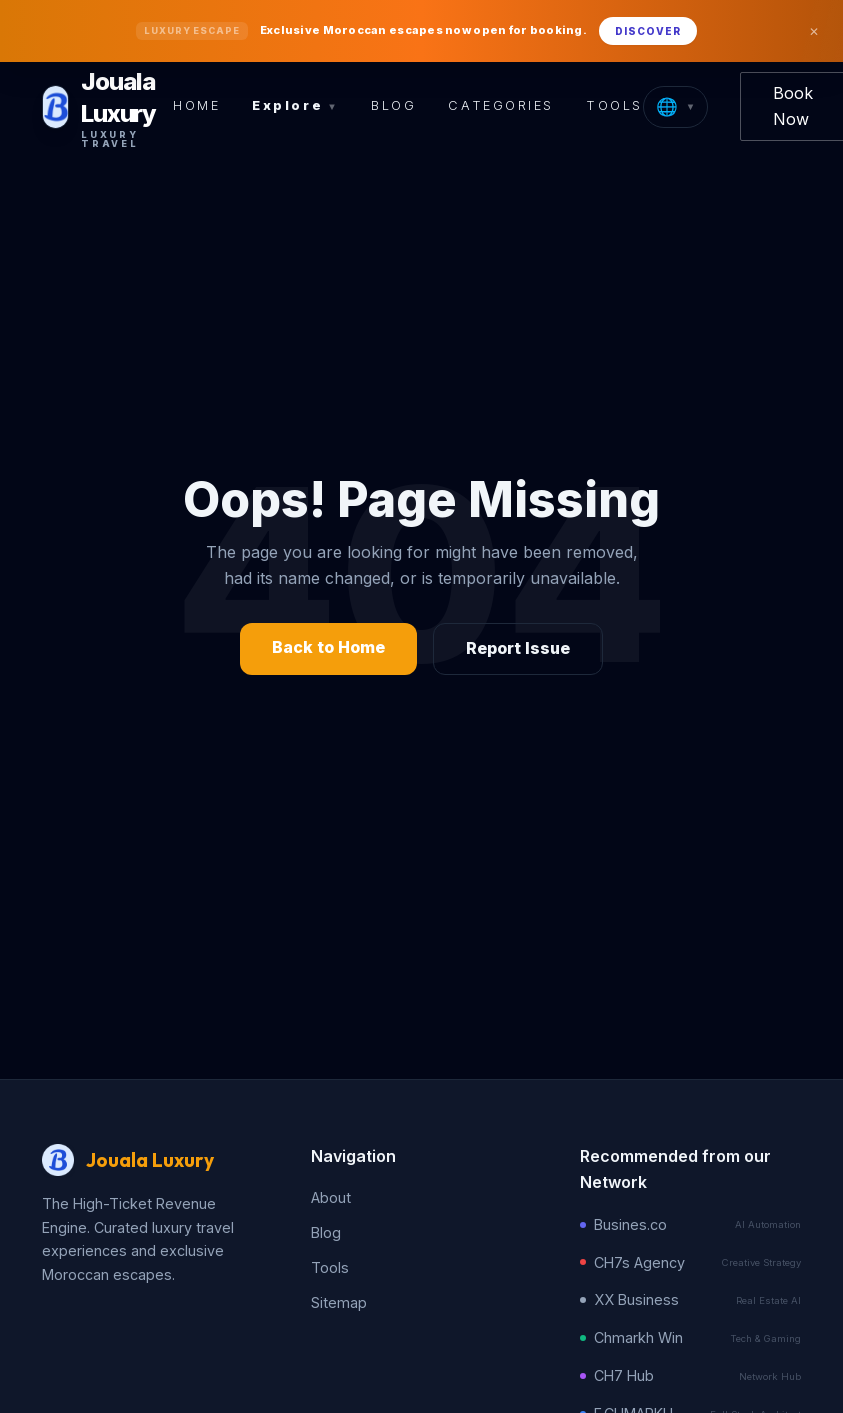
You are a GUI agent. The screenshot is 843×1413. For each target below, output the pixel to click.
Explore (295, 106)
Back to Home (328, 647)
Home (196, 105)
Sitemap (339, 1302)
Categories (501, 105)
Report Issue (518, 648)
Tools (614, 105)
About (331, 1197)
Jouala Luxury (150, 1160)
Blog (393, 105)
